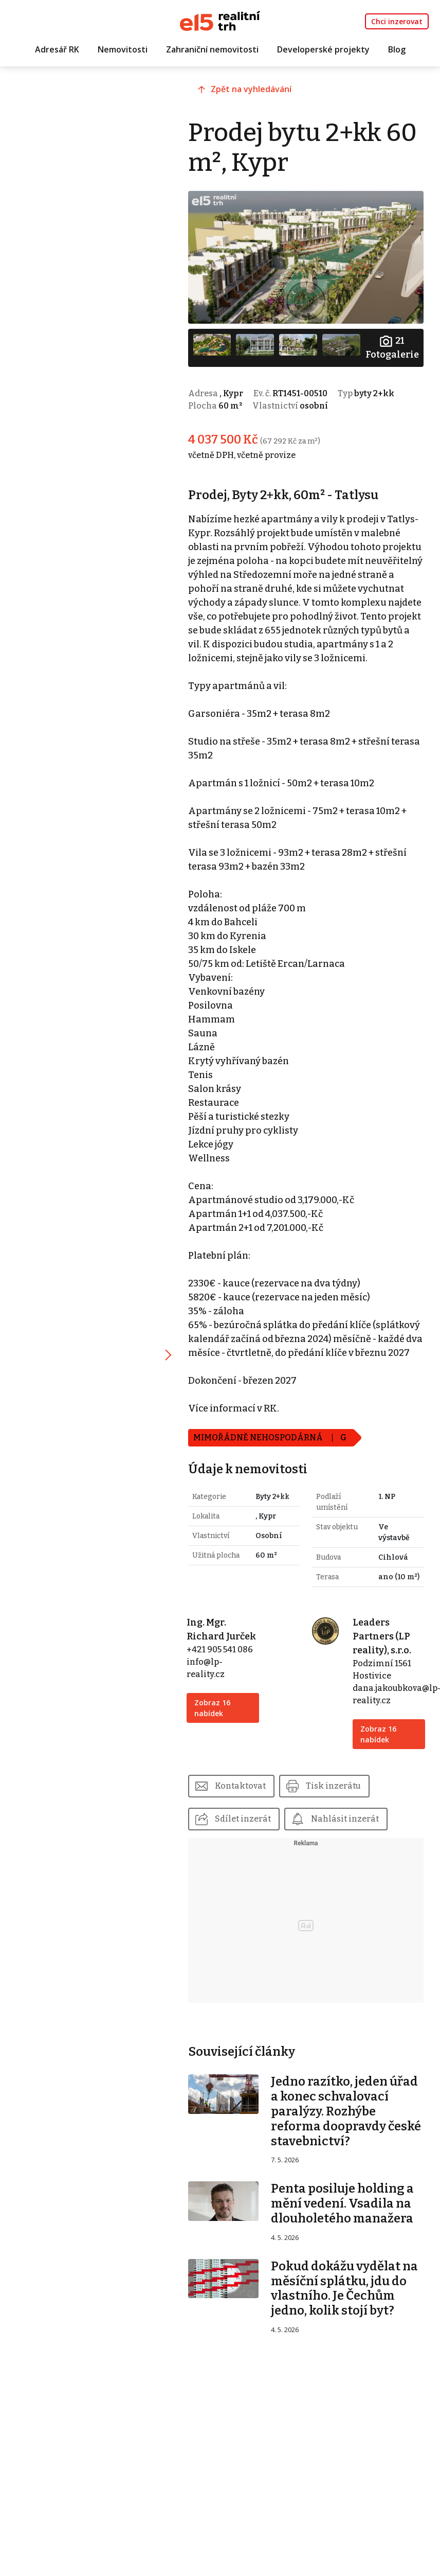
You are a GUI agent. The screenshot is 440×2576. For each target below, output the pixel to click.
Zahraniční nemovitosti (212, 50)
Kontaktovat (244, 1823)
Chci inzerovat (397, 21)
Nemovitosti (123, 50)
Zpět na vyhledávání (255, 91)
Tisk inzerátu (337, 1823)
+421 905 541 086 (224, 1687)
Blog (397, 50)
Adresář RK (57, 50)
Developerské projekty (323, 50)
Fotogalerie (391, 346)
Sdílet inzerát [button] (247, 1856)
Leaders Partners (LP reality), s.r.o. (383, 1673)
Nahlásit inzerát (349, 1856)
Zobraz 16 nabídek (216, 1745)
